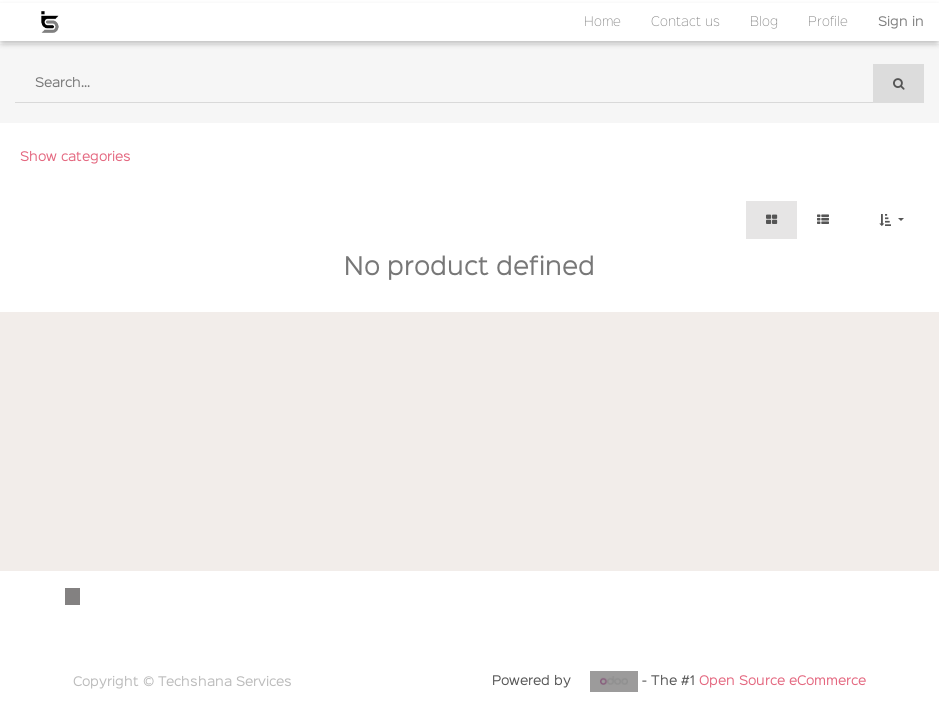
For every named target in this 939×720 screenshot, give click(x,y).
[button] (891, 220)
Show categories (75, 157)
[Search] (898, 83)
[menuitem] (602, 22)
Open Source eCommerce (782, 681)
